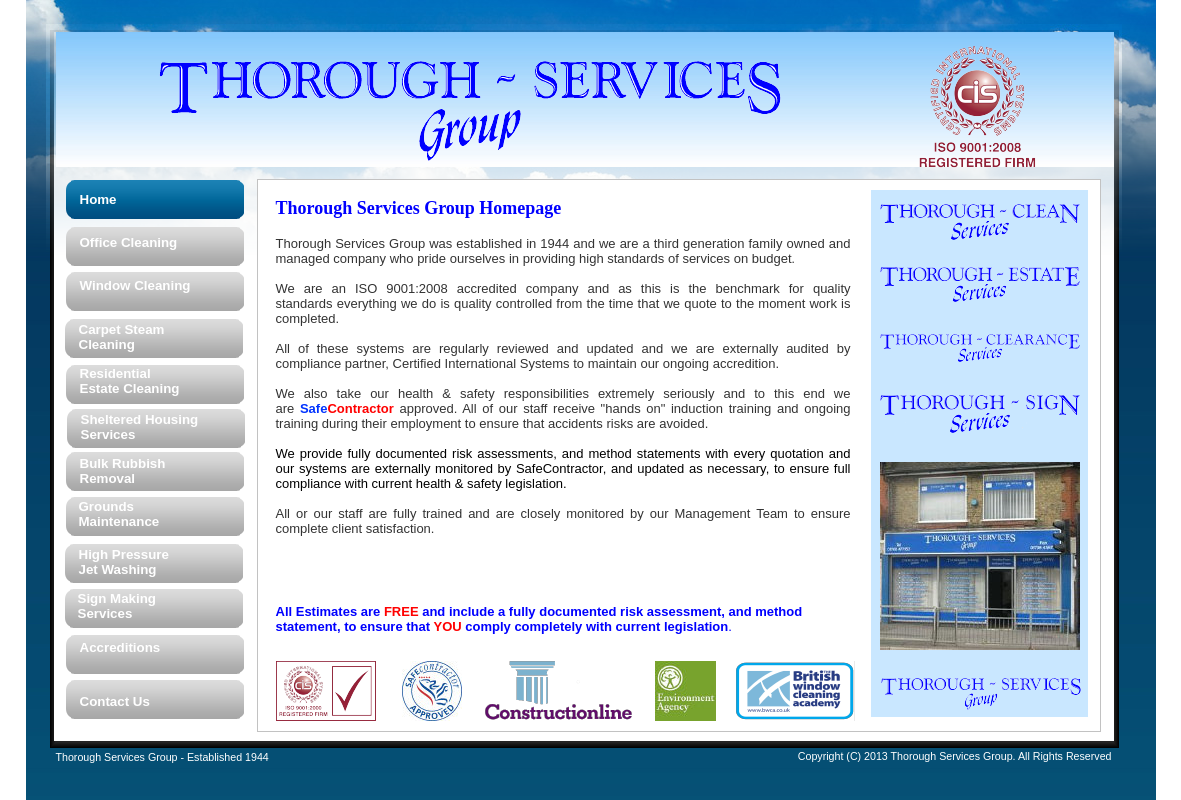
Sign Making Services (117, 606)
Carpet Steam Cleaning (122, 337)
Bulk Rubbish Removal (123, 471)
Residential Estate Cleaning (130, 381)
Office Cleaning (129, 242)
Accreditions (120, 647)
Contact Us (115, 701)
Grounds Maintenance (119, 514)
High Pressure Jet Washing (124, 562)
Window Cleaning (135, 285)
